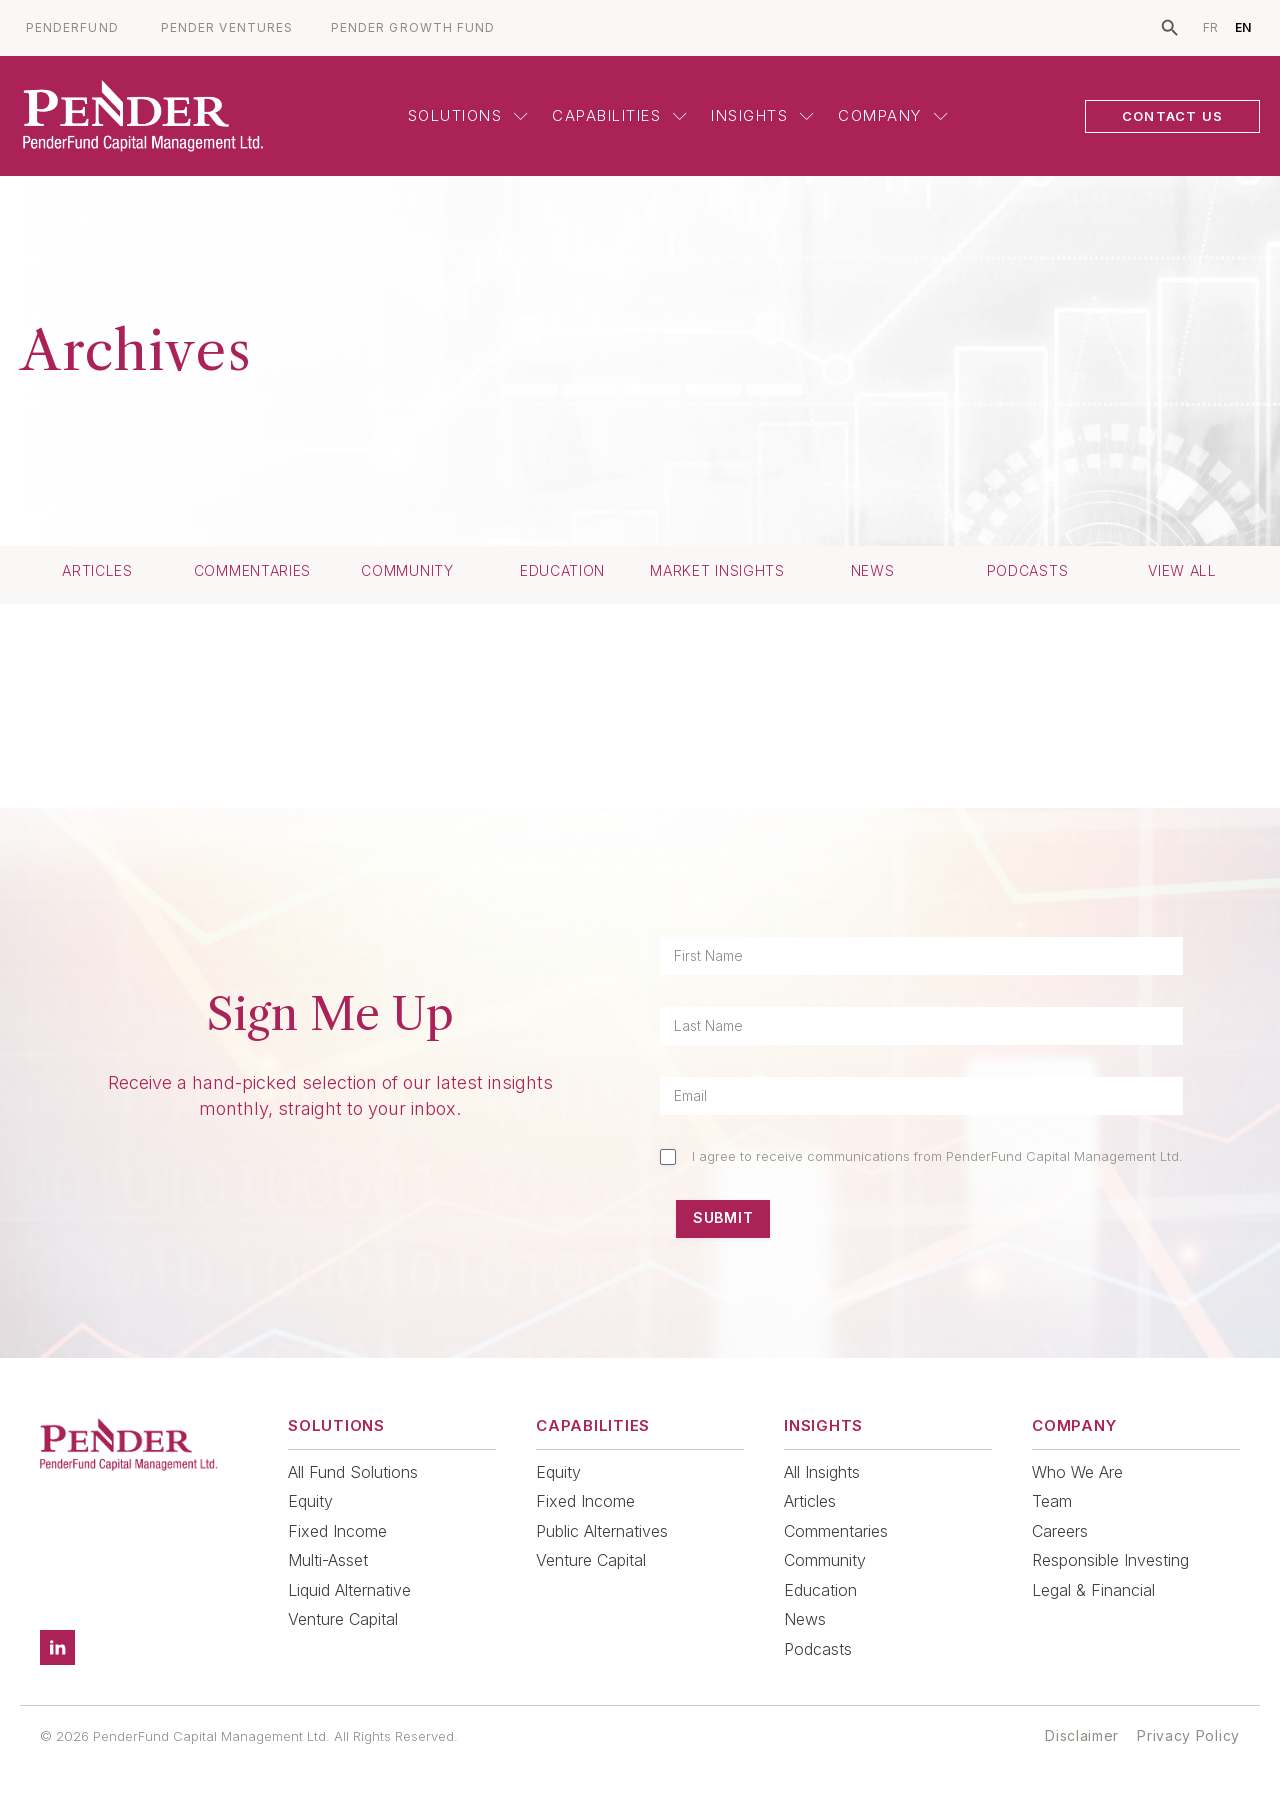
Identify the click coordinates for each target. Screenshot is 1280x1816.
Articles (97, 571)
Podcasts (1028, 571)
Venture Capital (343, 1619)
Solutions (468, 115)
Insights (762, 115)
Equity (310, 1501)
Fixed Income (337, 1531)
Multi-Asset (328, 1560)
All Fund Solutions (353, 1472)
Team (1052, 1501)
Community (407, 571)
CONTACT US (1172, 116)
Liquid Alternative (349, 1590)
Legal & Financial (1093, 1590)
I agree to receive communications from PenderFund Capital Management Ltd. (937, 1156)
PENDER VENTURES (227, 28)
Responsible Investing (1110, 1560)
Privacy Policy (1188, 1735)
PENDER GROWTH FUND (413, 28)
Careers (1060, 1531)
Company (893, 115)
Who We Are (1077, 1472)
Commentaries (252, 571)
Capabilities (619, 115)
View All (1182, 571)
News (873, 571)
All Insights (822, 1472)
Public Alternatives (602, 1531)
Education (562, 571)
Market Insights (717, 571)
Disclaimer (1082, 1735)
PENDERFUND (72, 28)
